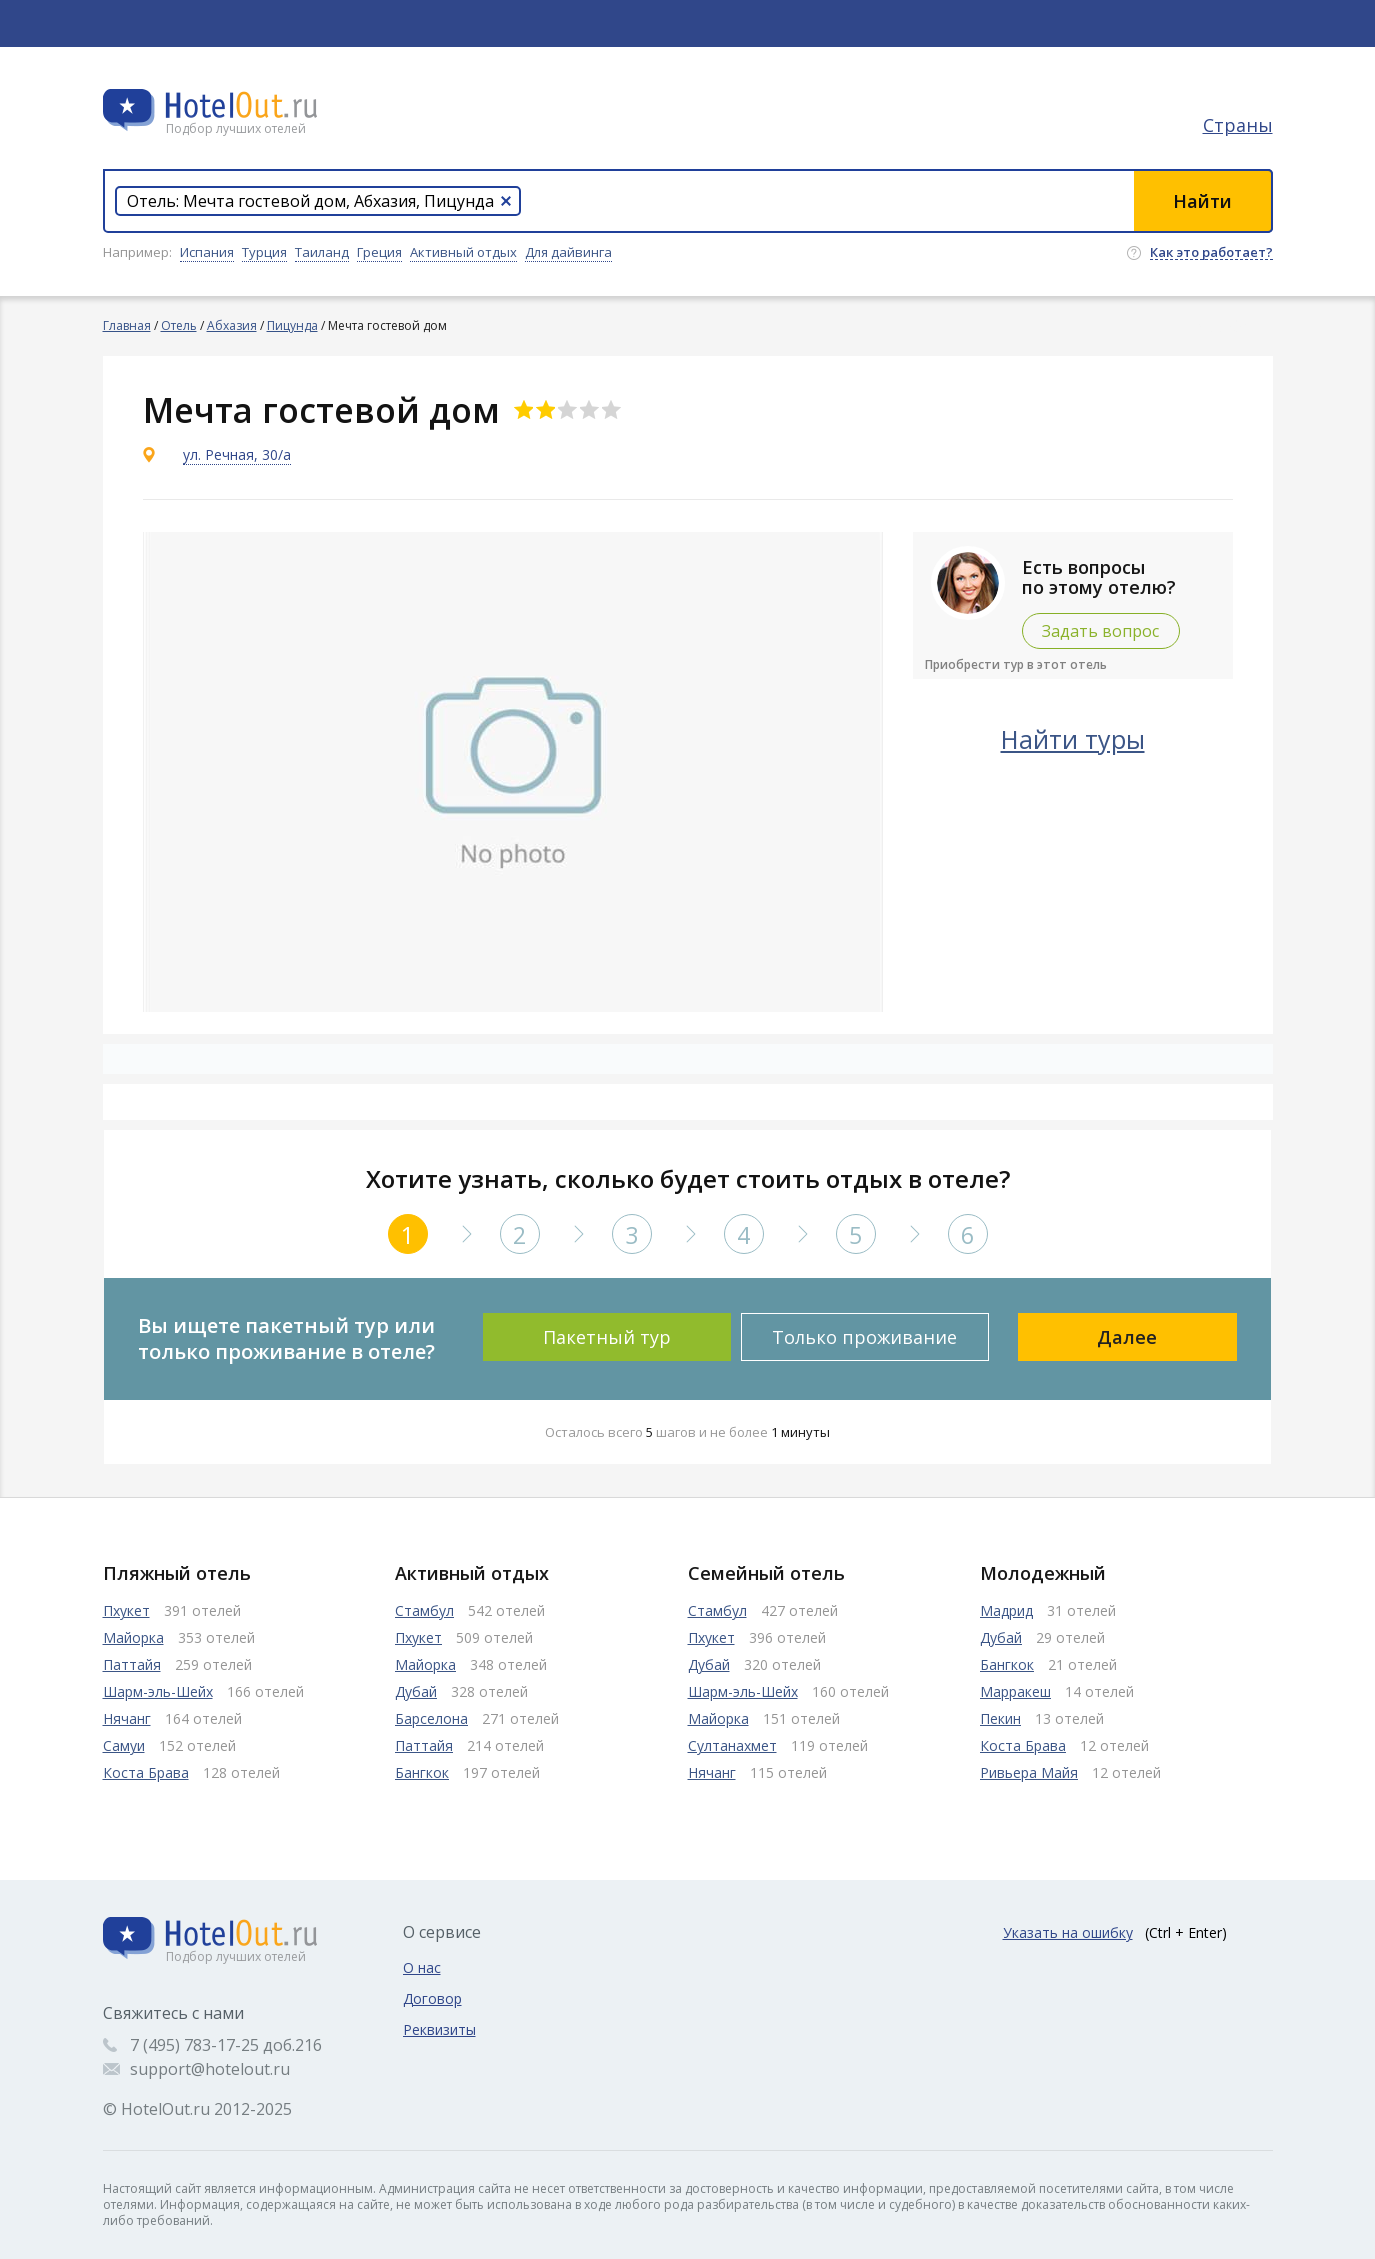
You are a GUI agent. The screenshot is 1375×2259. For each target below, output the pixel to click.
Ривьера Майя (1029, 1772)
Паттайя (132, 1664)
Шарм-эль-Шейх (158, 1691)
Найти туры (1073, 739)
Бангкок (422, 1772)
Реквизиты (439, 2029)
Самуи (124, 1745)
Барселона (431, 1718)
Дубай (416, 1691)
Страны (1238, 125)
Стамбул (424, 1610)
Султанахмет (732, 1745)
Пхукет (126, 1610)
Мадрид (1006, 1610)
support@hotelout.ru (210, 2069)
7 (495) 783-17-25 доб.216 (226, 2045)
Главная (127, 325)
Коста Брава (146, 1772)
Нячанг (127, 1718)
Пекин (1000, 1718)
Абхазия (232, 325)
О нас (422, 1967)
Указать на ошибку (1068, 1932)
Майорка (133, 1637)
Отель (179, 325)
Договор (432, 1998)
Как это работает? (1211, 253)
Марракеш (1015, 1691)
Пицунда (292, 325)
